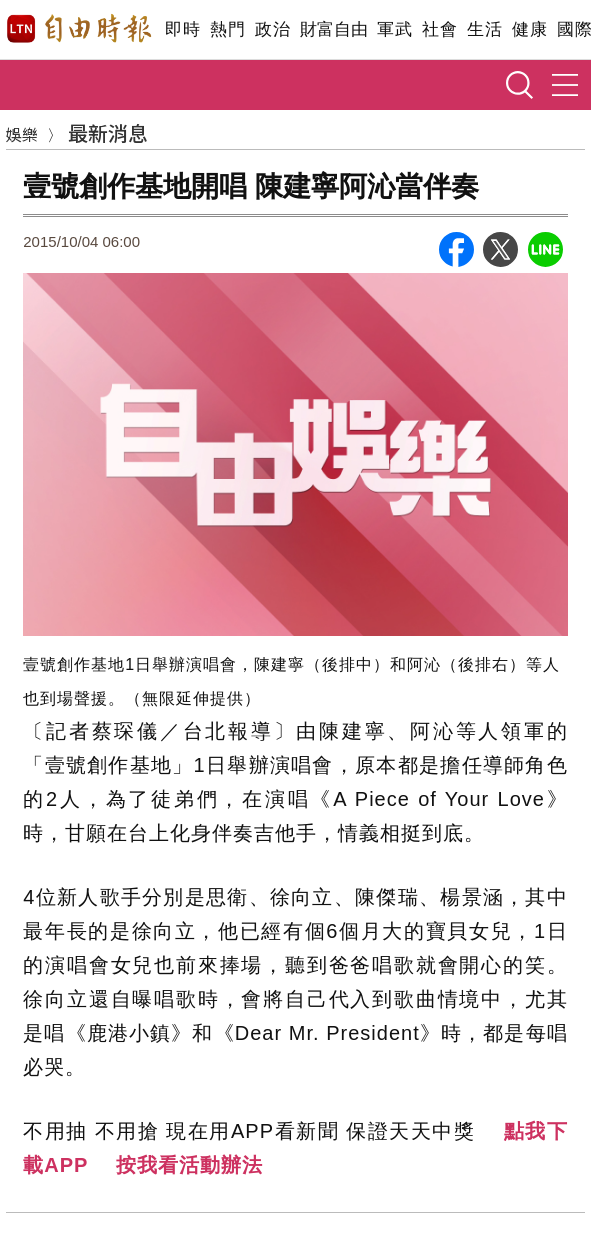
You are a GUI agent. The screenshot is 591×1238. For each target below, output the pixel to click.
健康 (529, 29)
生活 (484, 29)
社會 (439, 29)
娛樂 (22, 134)
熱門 (227, 29)
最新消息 (108, 132)
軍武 (394, 29)
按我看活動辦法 (189, 1165)
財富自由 (333, 29)
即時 (182, 29)
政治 (272, 29)
